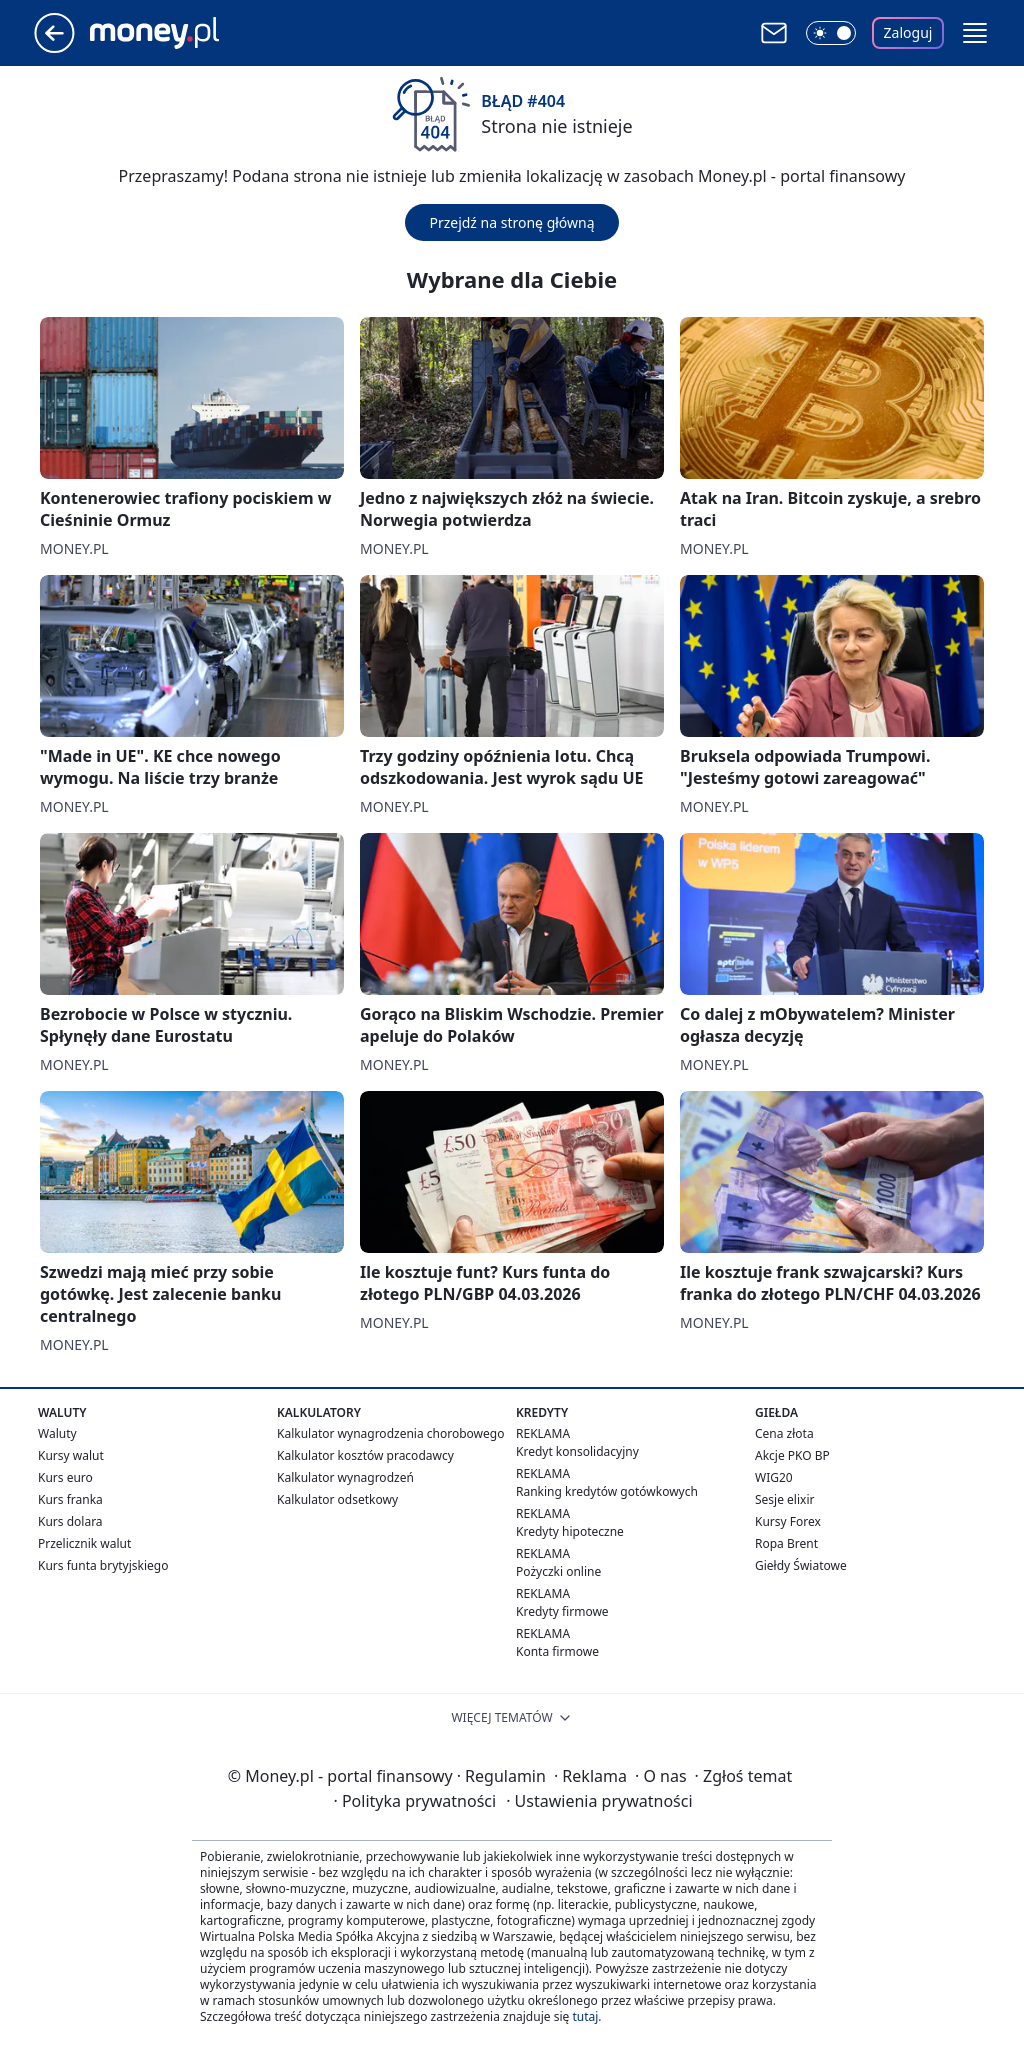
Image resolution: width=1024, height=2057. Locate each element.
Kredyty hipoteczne (570, 1531)
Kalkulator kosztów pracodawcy (365, 1455)
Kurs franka (70, 1499)
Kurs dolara (70, 1521)
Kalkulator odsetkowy (337, 1499)
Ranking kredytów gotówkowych (607, 1491)
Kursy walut (71, 1455)
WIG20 (774, 1477)
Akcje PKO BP (792, 1455)
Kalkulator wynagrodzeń (345, 1477)
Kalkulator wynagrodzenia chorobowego (390, 1433)
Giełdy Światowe (801, 1565)
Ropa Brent (786, 1543)
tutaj (585, 2016)
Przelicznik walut (84, 1543)
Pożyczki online (558, 1571)
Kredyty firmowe (562, 1611)
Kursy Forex (788, 1521)
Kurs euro (65, 1477)
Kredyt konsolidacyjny (577, 1451)
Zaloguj (908, 32)
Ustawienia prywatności (599, 1801)
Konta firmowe (557, 1651)
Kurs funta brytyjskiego (103, 1565)
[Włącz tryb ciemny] (831, 33)
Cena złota (784, 1433)
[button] (975, 33)
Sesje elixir (784, 1499)
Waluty (57, 1433)
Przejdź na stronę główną (511, 222)
